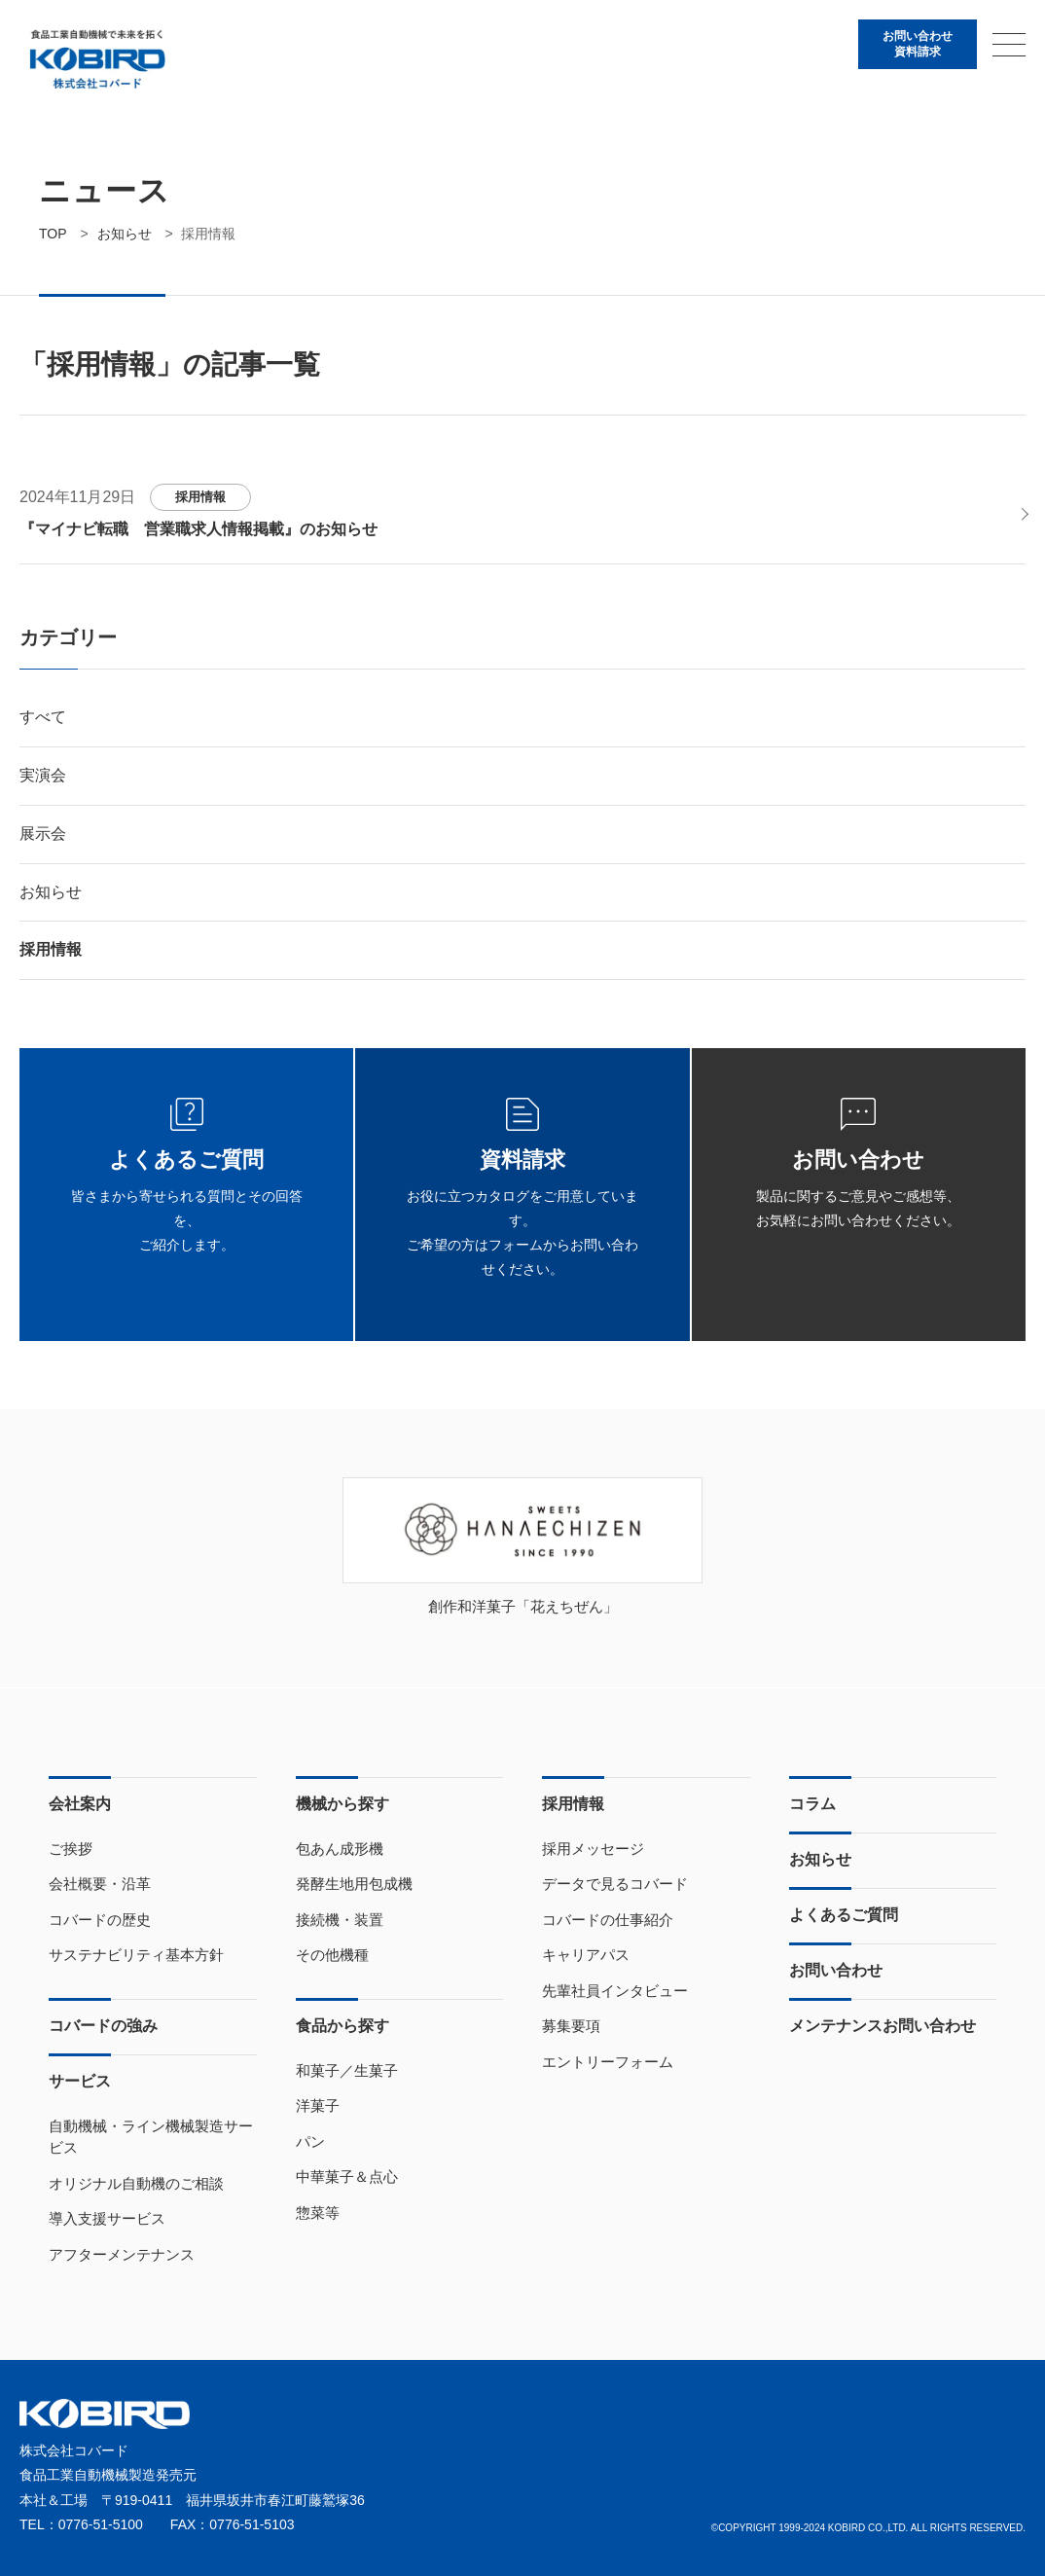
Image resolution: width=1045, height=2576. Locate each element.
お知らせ (50, 892)
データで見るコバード (615, 1883)
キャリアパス (586, 1954)
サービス (80, 2081)
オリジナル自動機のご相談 (136, 2183)
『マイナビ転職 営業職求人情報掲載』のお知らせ (198, 529)
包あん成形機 (339, 1848)
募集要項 (571, 2025)
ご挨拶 (70, 1848)
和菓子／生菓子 (347, 2070)
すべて (42, 716)
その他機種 (332, 1954)
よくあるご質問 (843, 1914)
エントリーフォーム (607, 2061)
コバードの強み (103, 2025)
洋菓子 (318, 2105)
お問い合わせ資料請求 (918, 43)
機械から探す (342, 1804)
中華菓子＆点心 (347, 2176)
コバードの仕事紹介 (607, 1919)
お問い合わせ (836, 1970)
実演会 (42, 775)
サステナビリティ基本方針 (136, 1954)
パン (310, 2141)
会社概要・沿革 (100, 1883)
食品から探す (342, 2025)
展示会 (42, 833)
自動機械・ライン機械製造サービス (151, 2137)
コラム (812, 1804)
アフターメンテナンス (122, 2254)
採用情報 (200, 497)
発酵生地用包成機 (354, 1883)
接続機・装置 (339, 1919)
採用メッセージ (593, 1848)
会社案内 (80, 1804)
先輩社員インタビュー (615, 1990)
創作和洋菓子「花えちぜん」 (523, 1606)
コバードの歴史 (100, 1919)
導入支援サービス (107, 2218)
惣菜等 (318, 2212)
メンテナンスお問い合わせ (882, 2025)
